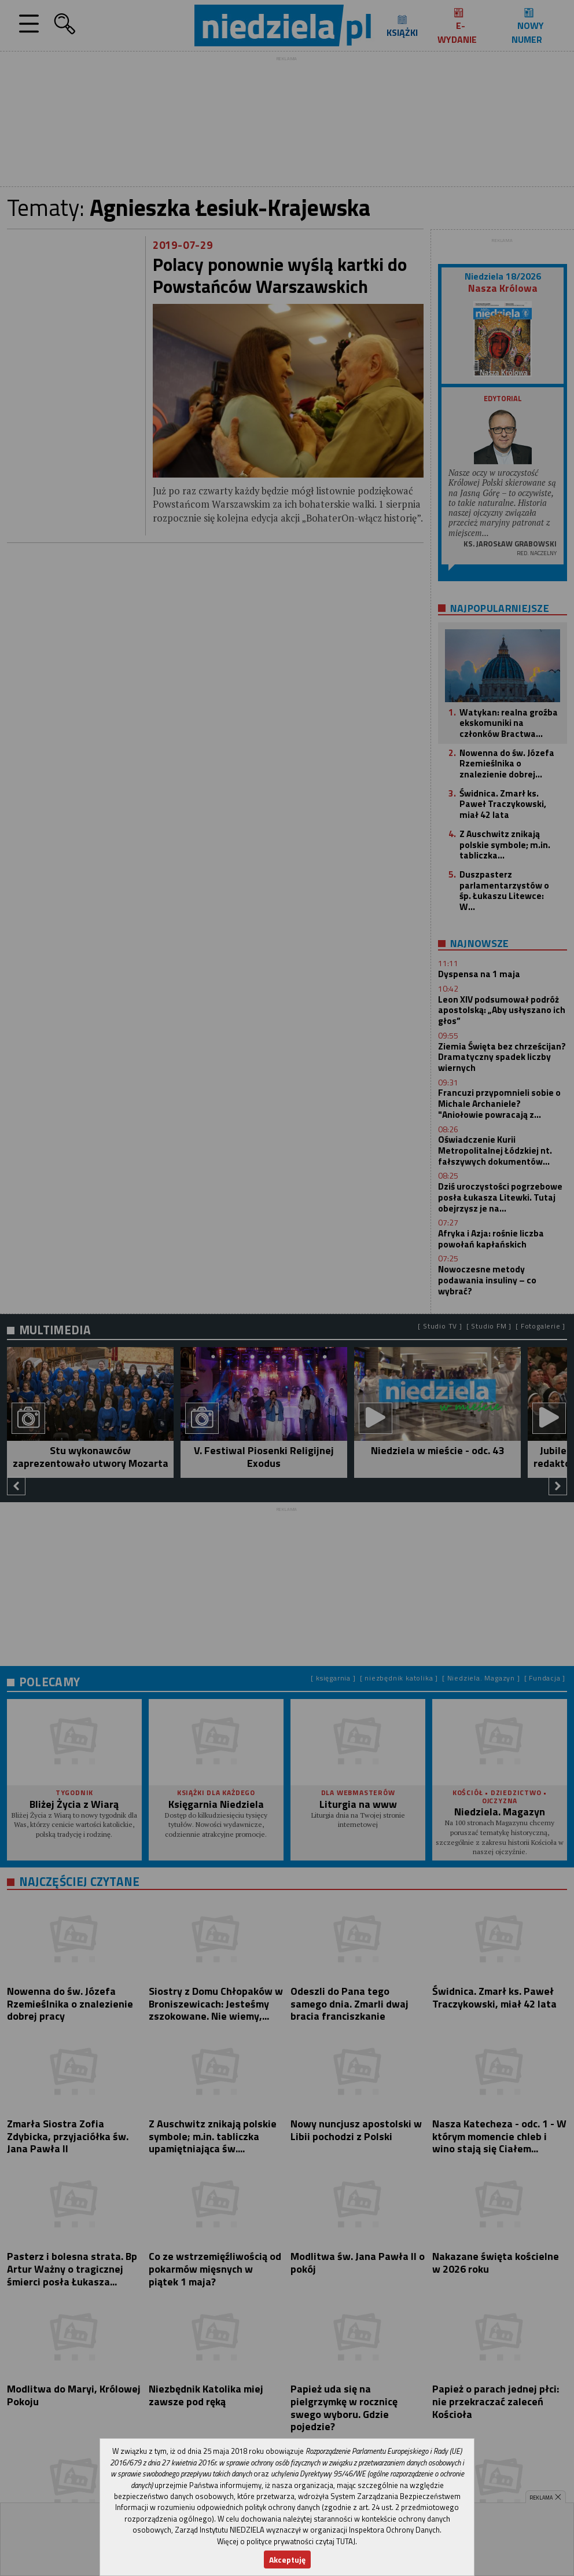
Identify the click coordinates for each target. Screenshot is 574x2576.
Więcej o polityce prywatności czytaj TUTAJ (286, 2541)
